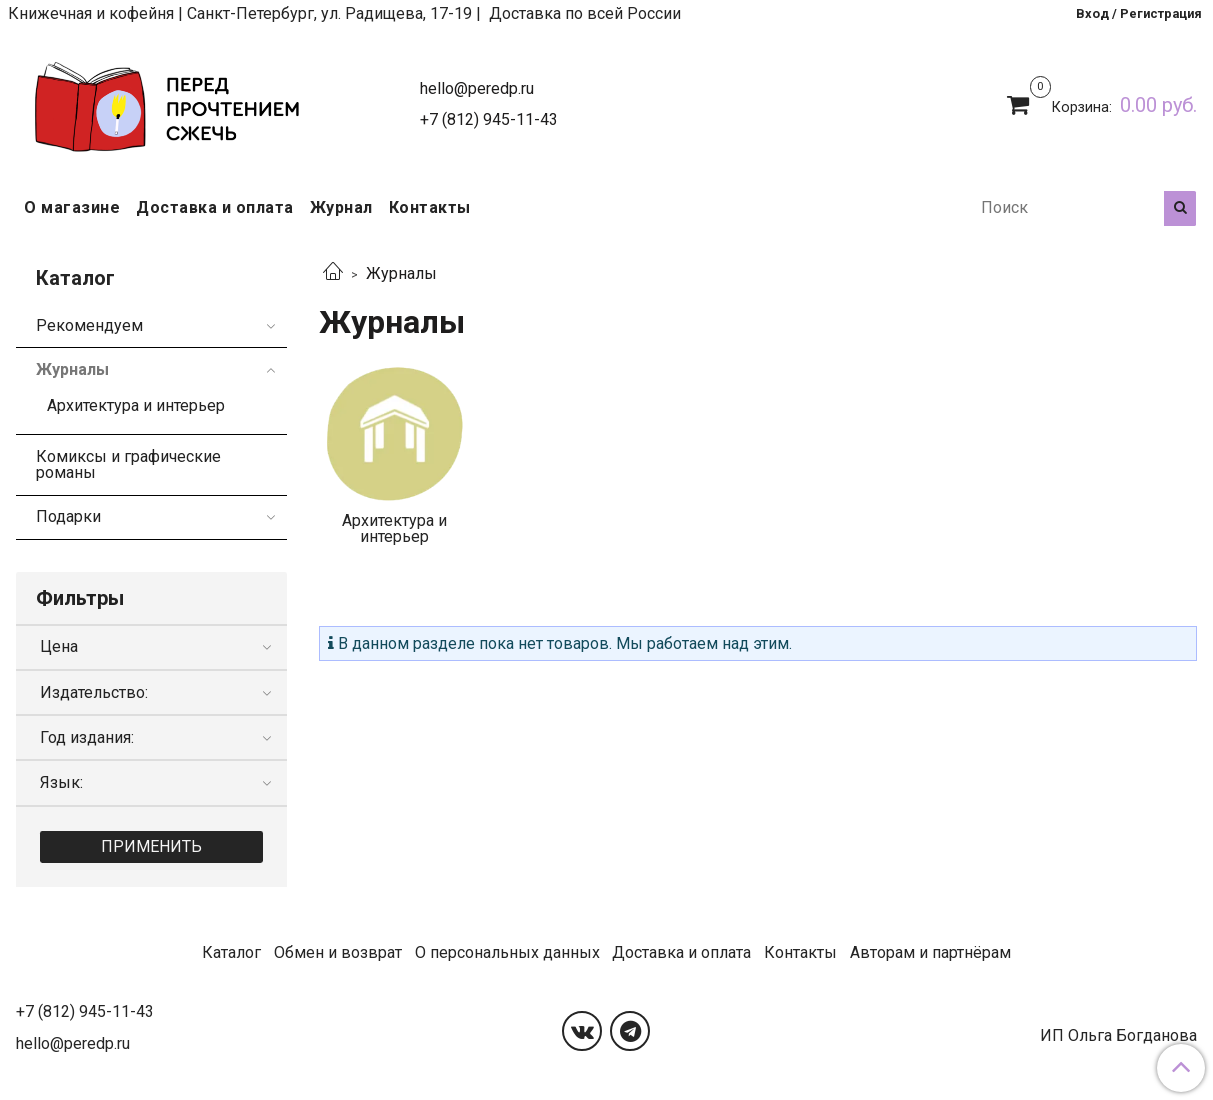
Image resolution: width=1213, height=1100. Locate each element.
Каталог (231, 952)
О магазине (72, 207)
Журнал (341, 207)
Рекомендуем (89, 325)
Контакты (430, 207)
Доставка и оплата (215, 207)
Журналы (72, 369)
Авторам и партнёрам (930, 952)
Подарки (68, 516)
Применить (151, 846)
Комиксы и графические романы (128, 464)
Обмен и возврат (338, 952)
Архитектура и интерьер (136, 405)
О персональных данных (507, 952)
